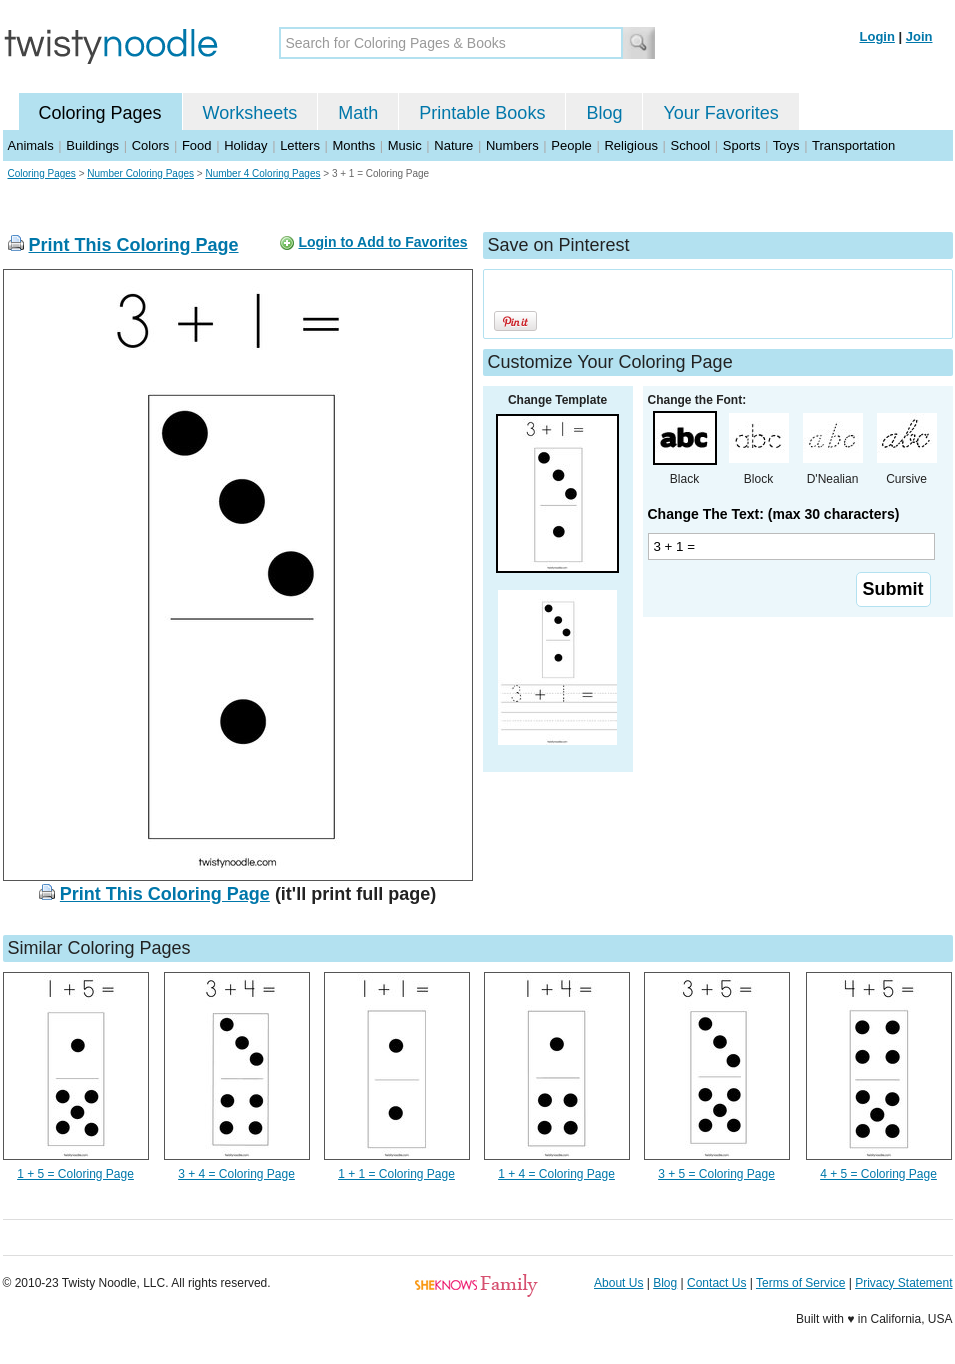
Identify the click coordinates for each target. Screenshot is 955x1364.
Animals (31, 145)
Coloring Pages (100, 113)
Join (919, 36)
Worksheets (250, 113)
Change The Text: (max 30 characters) (774, 514)
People (571, 145)
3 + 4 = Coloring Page (236, 1174)
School (691, 145)
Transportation (853, 145)
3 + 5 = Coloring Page (716, 1174)
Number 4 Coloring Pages (262, 173)
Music (405, 145)
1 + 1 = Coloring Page (396, 1174)
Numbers (512, 145)
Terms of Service (800, 1283)
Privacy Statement (903, 1283)
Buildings (92, 145)
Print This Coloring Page (134, 245)
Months (354, 145)
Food (197, 145)
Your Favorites (720, 113)
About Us (618, 1283)
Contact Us (716, 1283)
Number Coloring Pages (140, 173)
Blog (604, 113)
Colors (151, 145)
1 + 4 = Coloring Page (556, 1174)
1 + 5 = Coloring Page (75, 1174)
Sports (742, 145)
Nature (453, 145)
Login (877, 36)
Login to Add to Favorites (382, 242)
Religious (630, 145)
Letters (300, 145)
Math (358, 113)
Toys (786, 145)
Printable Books (482, 113)
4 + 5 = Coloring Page (878, 1174)
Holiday (245, 145)
